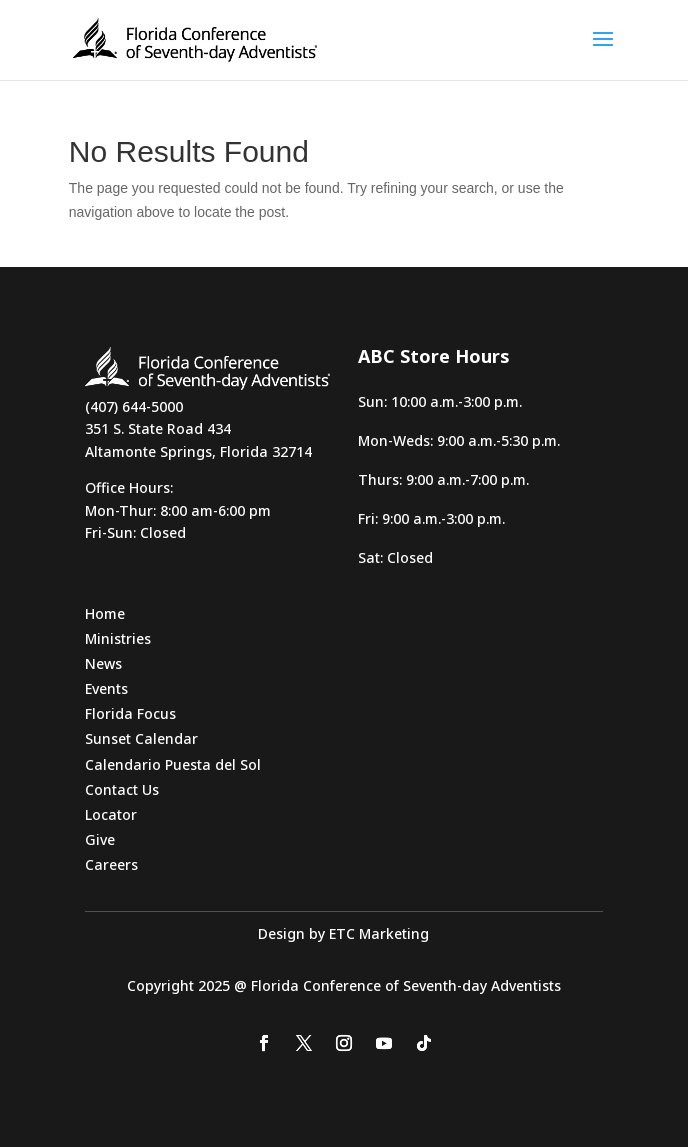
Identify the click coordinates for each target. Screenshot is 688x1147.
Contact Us (122, 789)
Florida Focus (130, 713)
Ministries (118, 638)
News (103, 663)
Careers (111, 864)
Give (100, 839)
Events (106, 688)
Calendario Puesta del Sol (173, 764)
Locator (111, 814)
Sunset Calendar (141, 738)
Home (105, 613)
